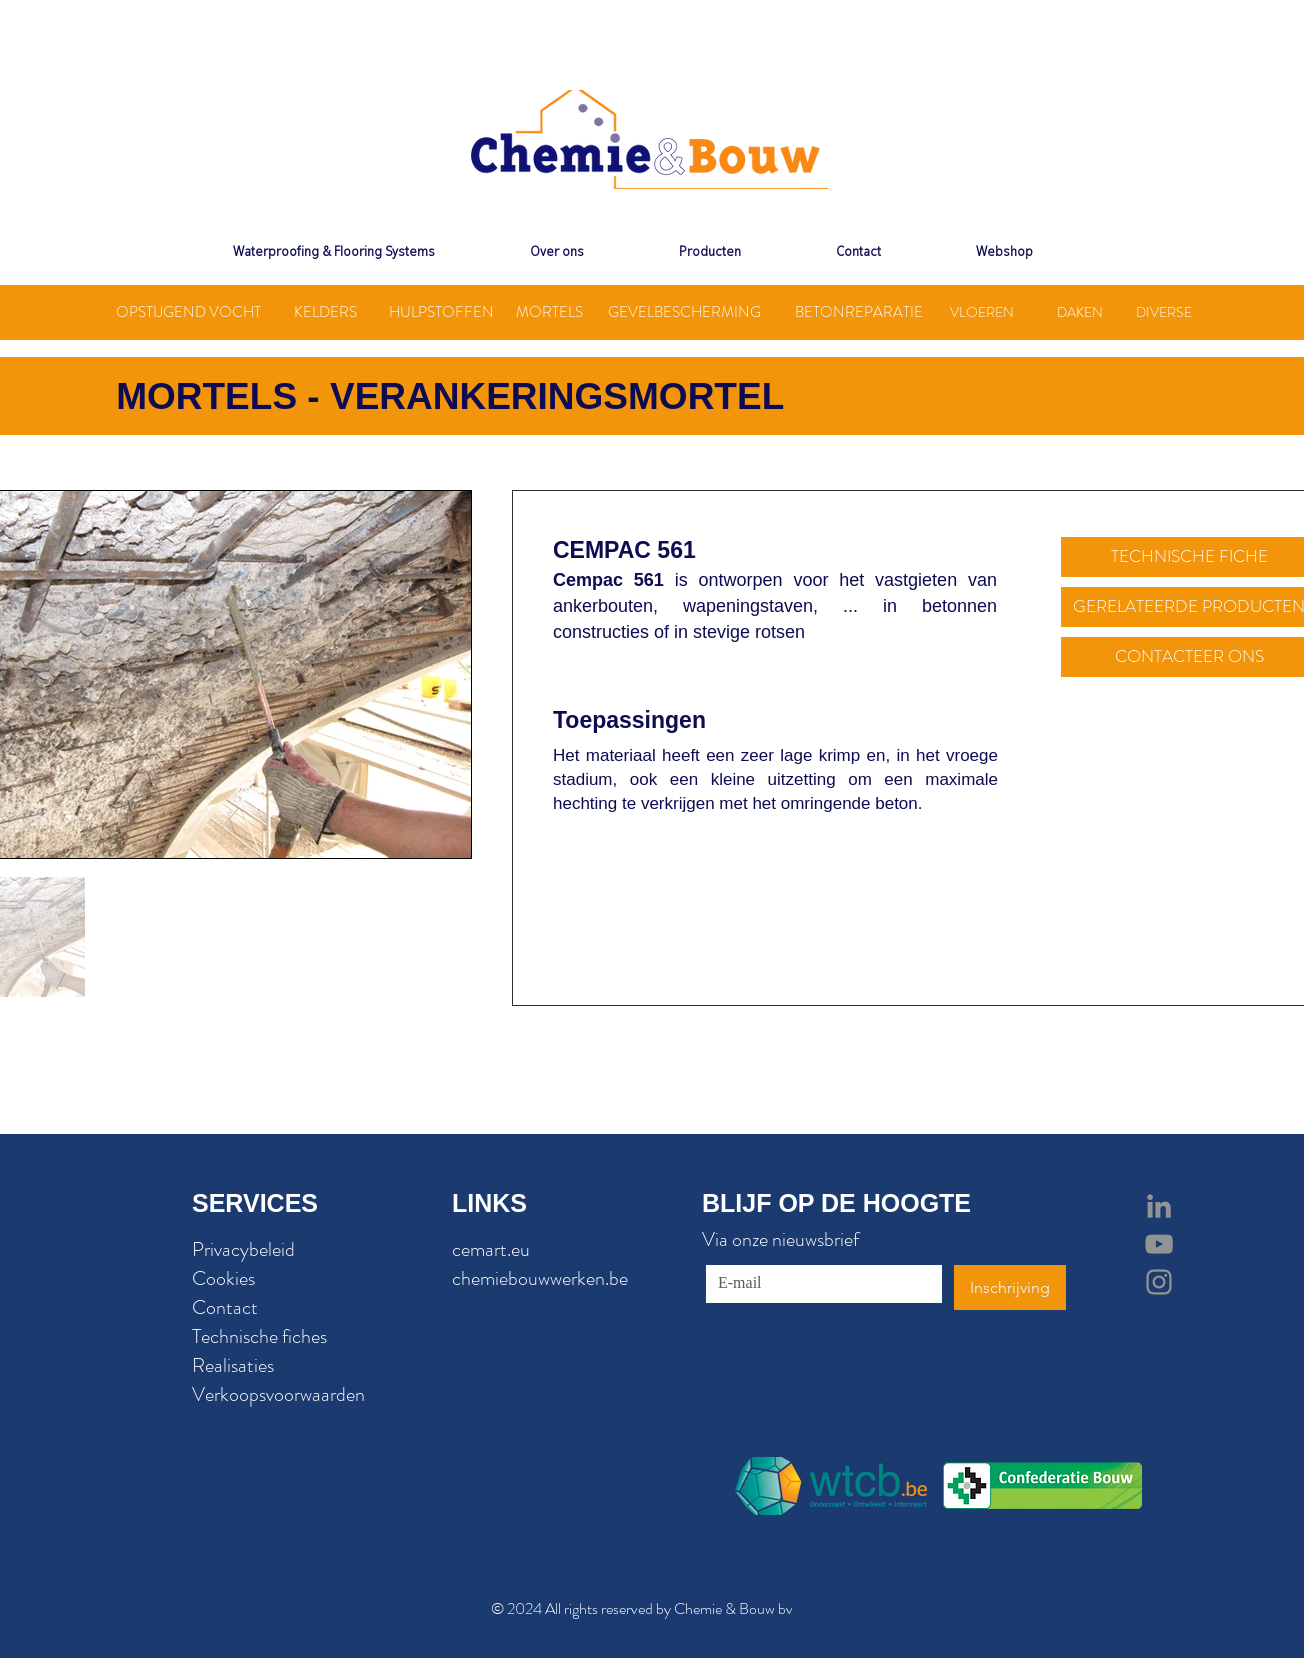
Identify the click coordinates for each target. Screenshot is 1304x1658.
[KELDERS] (325, 312)
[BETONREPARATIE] (859, 312)
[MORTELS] (549, 312)
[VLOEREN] (982, 312)
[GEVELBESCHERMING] (684, 312)
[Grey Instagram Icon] (1159, 1282)
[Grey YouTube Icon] (1159, 1244)
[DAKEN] (1079, 312)
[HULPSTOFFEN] (441, 312)
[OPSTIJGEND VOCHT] (188, 312)
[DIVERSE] (1163, 312)
